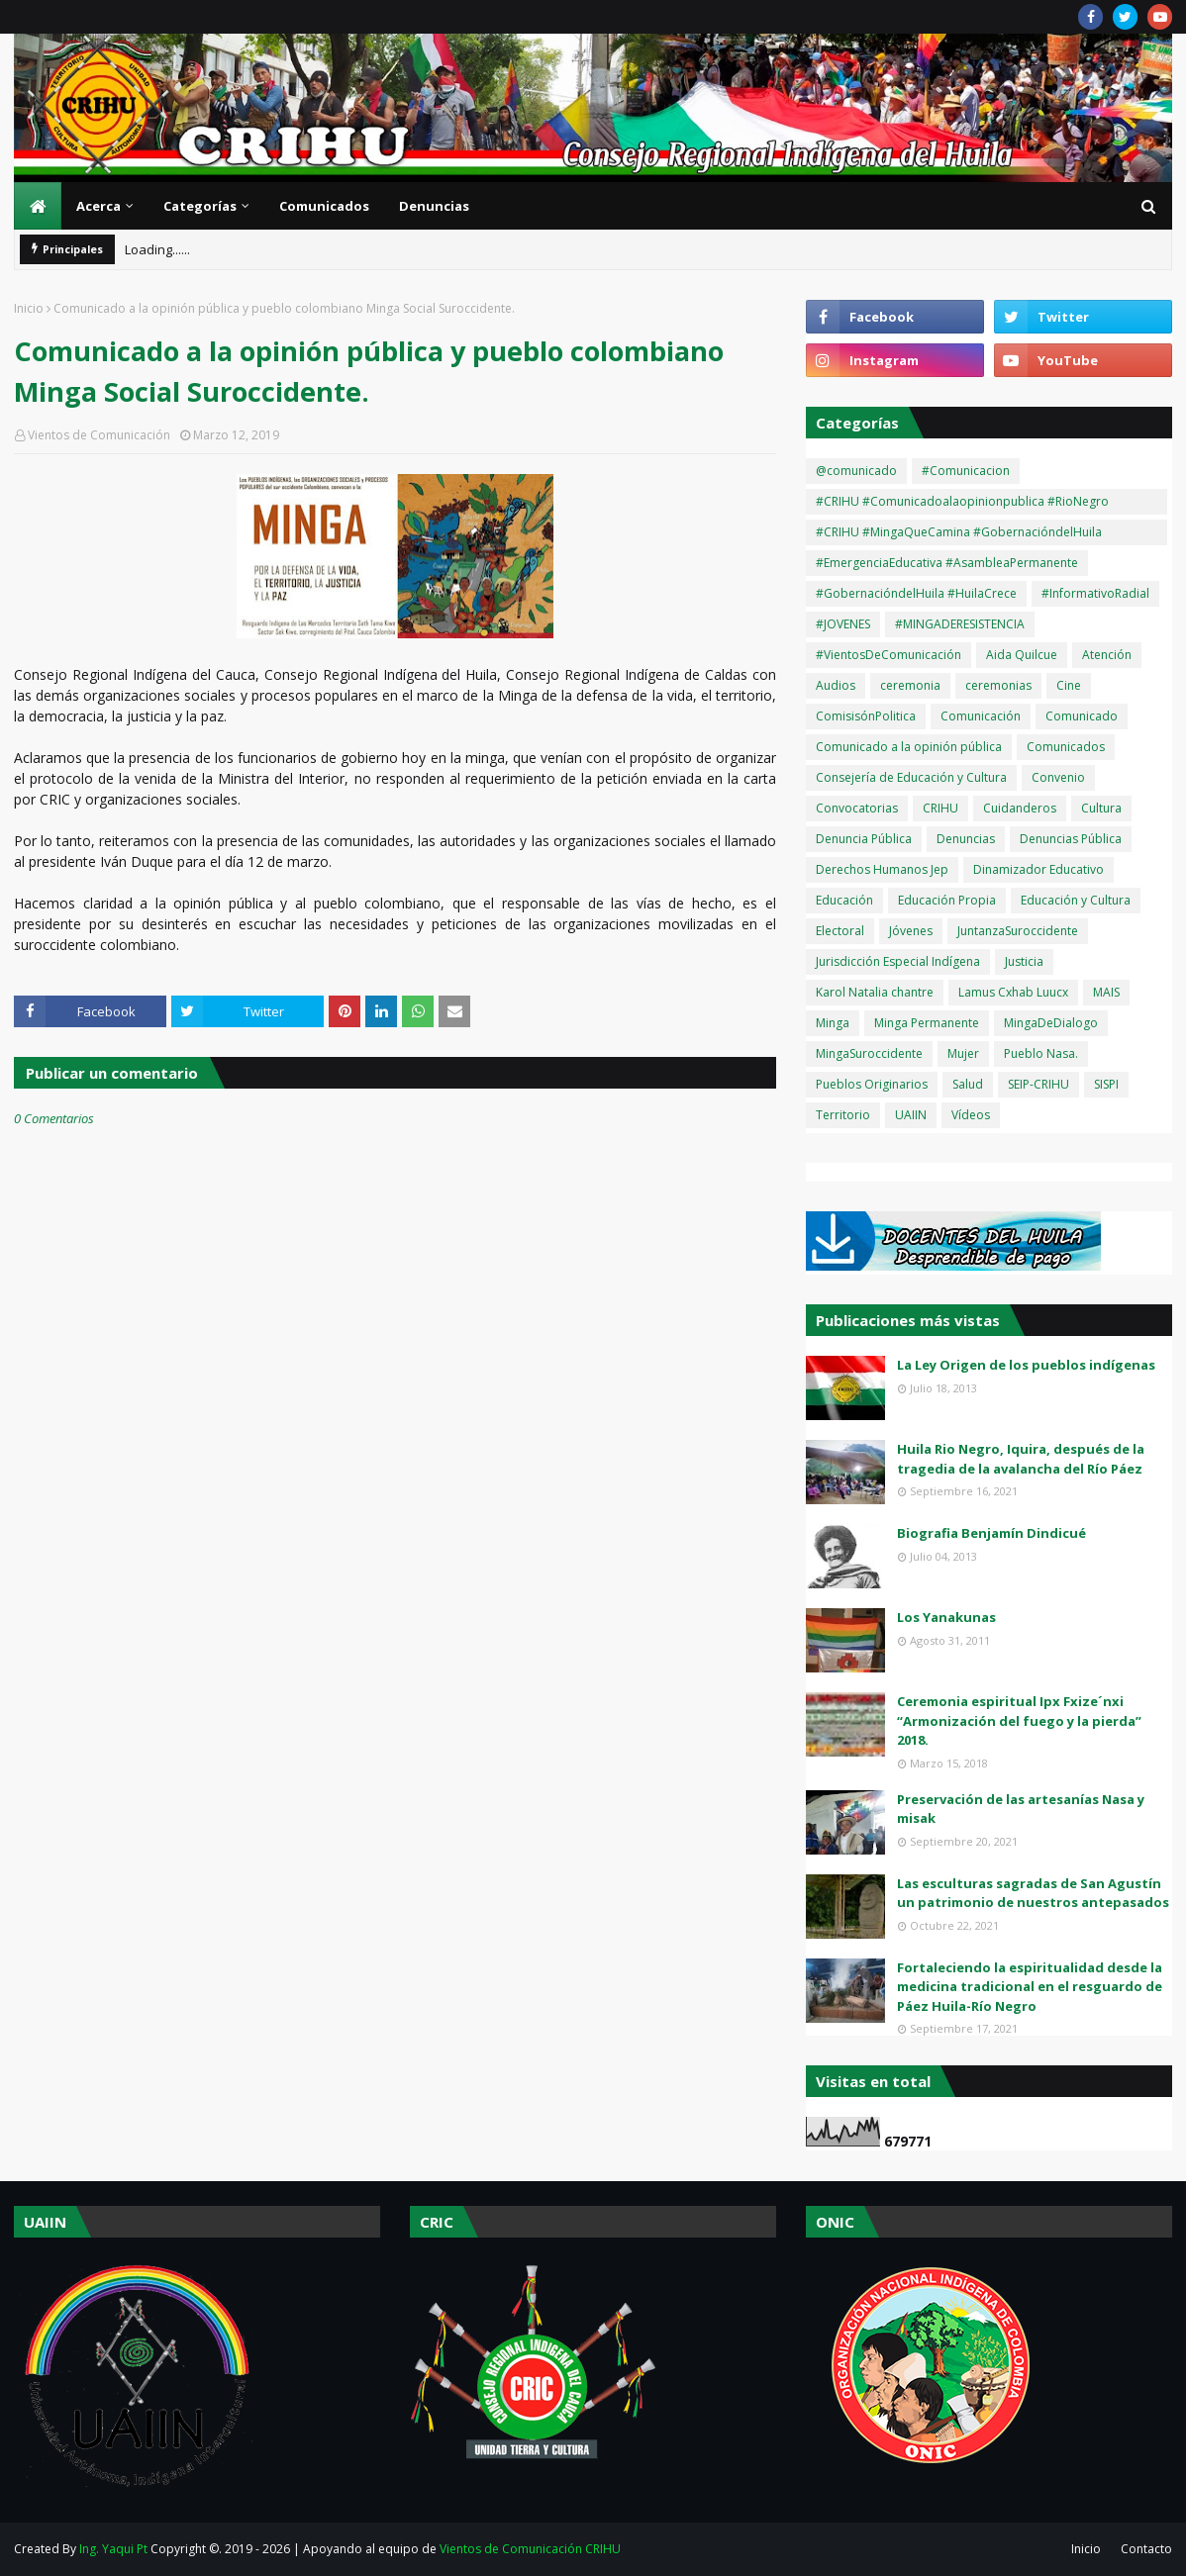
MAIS (1106, 992)
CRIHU (940, 808)
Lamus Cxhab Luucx (1013, 992)
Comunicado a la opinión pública (909, 746)
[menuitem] (37, 206)
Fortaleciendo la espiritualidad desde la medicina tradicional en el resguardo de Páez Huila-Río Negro (1029, 1986)
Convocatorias (857, 808)
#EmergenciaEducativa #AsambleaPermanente (947, 562)
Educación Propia (947, 900)
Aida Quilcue (1021, 654)
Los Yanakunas (946, 1617)
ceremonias (998, 685)
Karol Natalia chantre (875, 992)
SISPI (1106, 1084)
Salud (967, 1084)
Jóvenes (911, 930)
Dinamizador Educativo (1038, 869)
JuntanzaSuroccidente (1017, 930)
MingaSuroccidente (869, 1053)
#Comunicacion (966, 470)
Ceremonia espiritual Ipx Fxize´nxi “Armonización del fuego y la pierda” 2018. (1019, 1720)
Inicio (29, 308)
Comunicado (1081, 716)
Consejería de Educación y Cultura (911, 777)
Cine (1068, 685)
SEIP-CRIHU (1038, 1084)
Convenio (1058, 777)
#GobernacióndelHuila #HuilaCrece (916, 593)
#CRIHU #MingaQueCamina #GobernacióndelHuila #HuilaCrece (959, 534)
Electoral (840, 930)
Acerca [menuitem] (98, 206)
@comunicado (856, 470)
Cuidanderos (1019, 808)
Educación (844, 900)
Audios (835, 685)
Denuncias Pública (1071, 838)
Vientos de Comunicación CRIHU (530, 2548)
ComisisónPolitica (866, 716)
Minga (832, 1022)
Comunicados (1066, 746)
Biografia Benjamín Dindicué (991, 1533)
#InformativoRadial (1095, 593)
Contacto (1146, 2548)
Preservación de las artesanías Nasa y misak (1020, 1809)
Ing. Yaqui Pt (113, 2548)
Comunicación (980, 716)
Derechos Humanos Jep (882, 869)
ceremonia (910, 685)
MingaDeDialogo (1051, 1022)
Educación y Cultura (1076, 900)
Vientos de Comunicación (99, 435)
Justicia (1024, 961)
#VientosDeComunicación (888, 654)
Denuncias (966, 838)
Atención (1107, 654)
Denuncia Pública (864, 838)
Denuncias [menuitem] (434, 206)
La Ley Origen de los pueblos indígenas (1026, 1365)
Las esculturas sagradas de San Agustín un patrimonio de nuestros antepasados (1033, 1893)
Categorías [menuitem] (200, 206)
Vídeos (970, 1114)
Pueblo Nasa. (1041, 1053)
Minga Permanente (926, 1022)
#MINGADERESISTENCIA (960, 624)
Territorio (843, 1114)
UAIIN (911, 1114)
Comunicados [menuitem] (324, 206)
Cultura (1101, 808)
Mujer (963, 1053)
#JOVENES (843, 624)
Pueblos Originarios (872, 1084)
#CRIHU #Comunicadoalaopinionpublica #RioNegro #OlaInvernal (962, 504)
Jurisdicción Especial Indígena (898, 961)
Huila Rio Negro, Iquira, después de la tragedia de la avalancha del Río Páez (1020, 1459)
